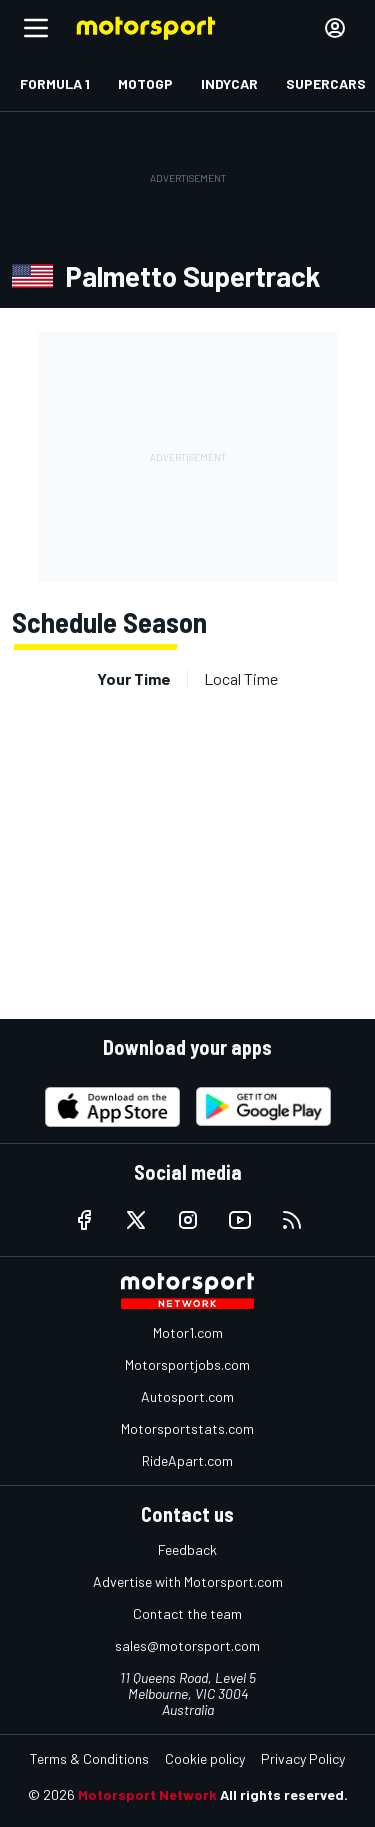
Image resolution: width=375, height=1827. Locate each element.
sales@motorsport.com (187, 1645)
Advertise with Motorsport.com (188, 1581)
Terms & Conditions (89, 1758)
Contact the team (187, 1613)
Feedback (187, 1549)
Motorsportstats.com (187, 1428)
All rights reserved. (284, 1794)
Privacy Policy (303, 1758)
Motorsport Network (147, 1794)
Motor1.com (188, 1332)
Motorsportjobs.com (187, 1364)
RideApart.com (187, 1460)
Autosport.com (187, 1396)
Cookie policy (205, 1758)
